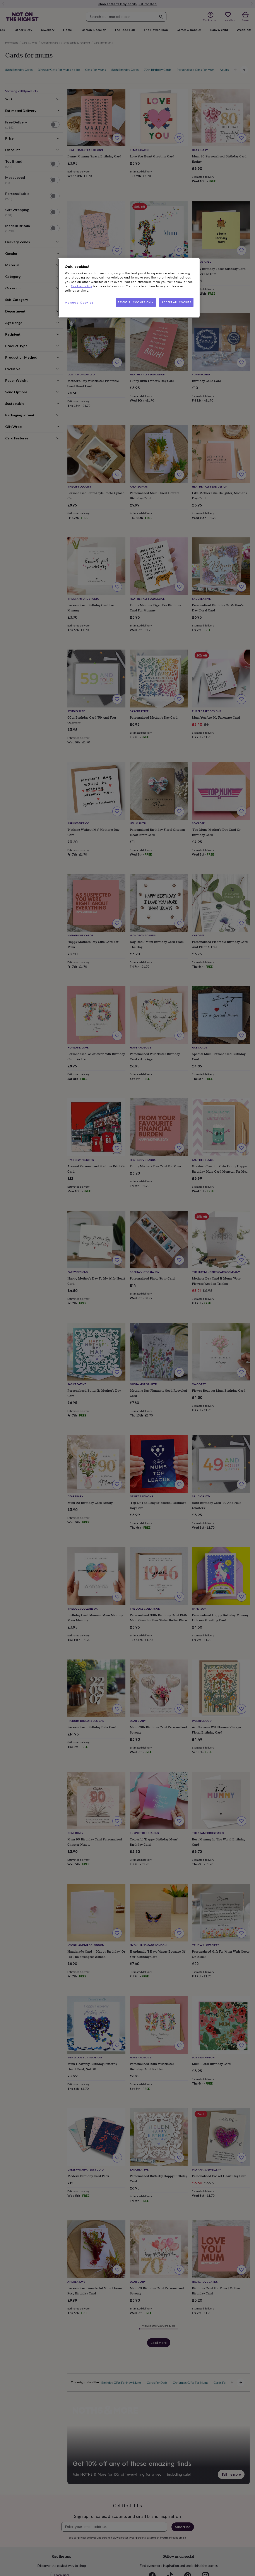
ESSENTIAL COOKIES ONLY (136, 302)
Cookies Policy (81, 286)
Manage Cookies (79, 302)
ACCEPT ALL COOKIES (176, 302)
